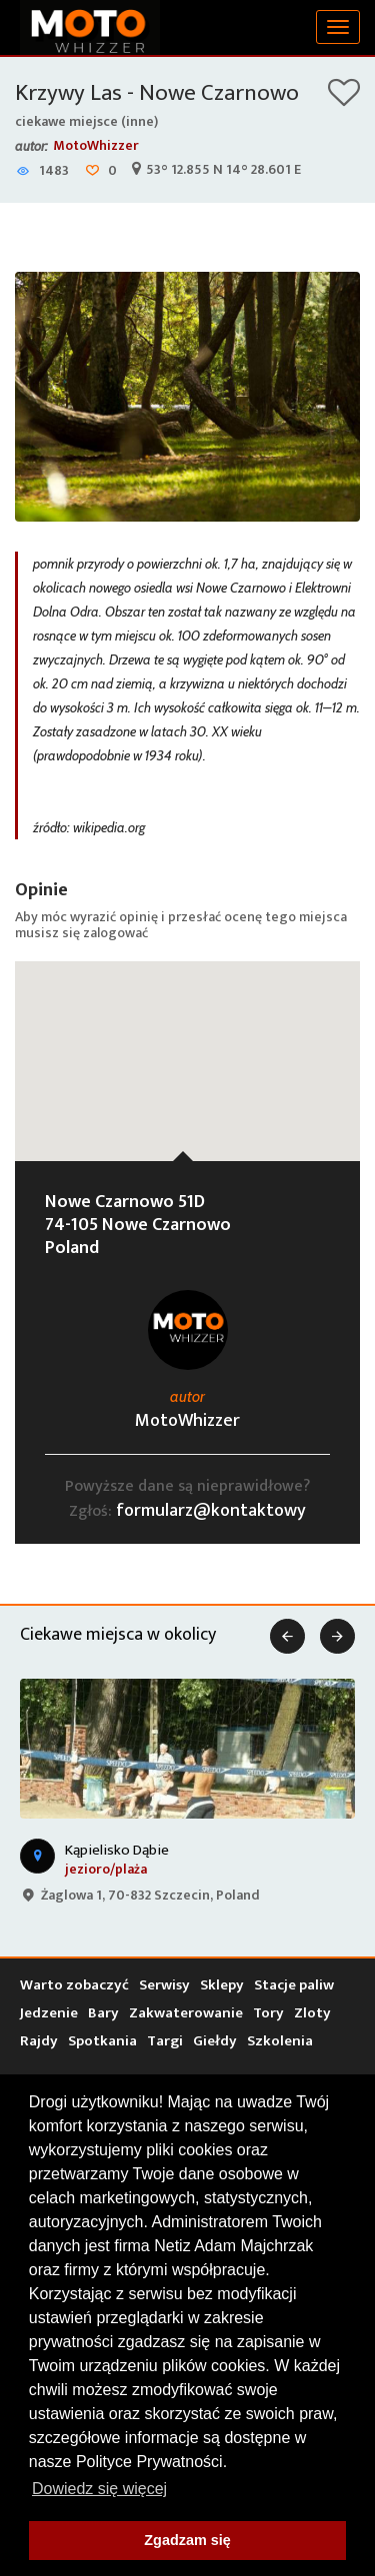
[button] (188, 1042)
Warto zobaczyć (74, 1984)
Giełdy (215, 2040)
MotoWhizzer (96, 145)
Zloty (312, 2012)
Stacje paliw (294, 1984)
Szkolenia (280, 2040)
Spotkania (102, 2040)
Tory (268, 2012)
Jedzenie (49, 2012)
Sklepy (222, 1984)
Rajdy (39, 2040)
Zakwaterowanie (186, 2012)
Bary (103, 2012)
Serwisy (164, 1984)
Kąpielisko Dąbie (117, 1850)
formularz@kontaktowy (211, 1511)
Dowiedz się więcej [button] (99, 2488)
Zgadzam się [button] (187, 2540)
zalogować (115, 932)
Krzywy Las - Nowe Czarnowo (157, 93)
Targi (165, 2040)
